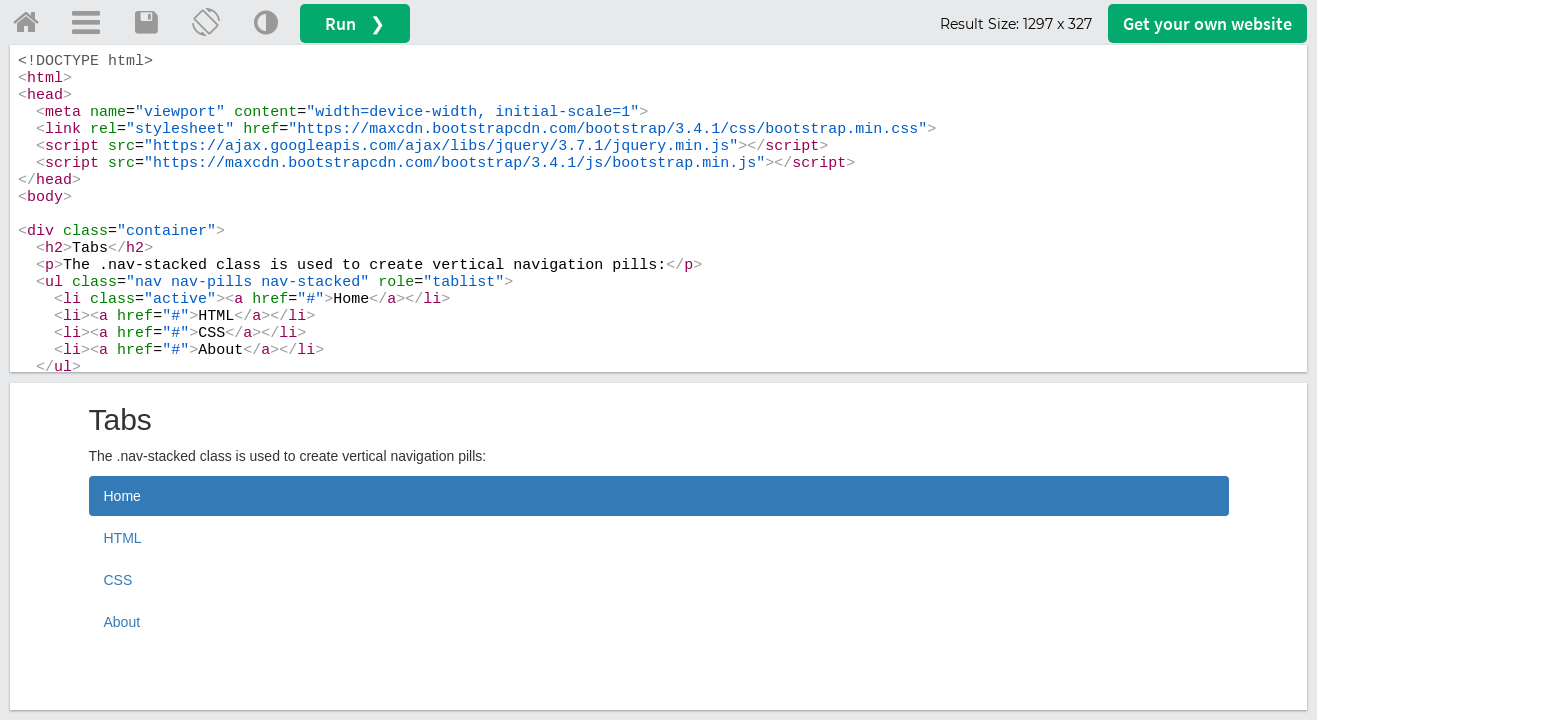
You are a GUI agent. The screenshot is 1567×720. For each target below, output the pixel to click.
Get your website (1207, 23)
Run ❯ (355, 23)
